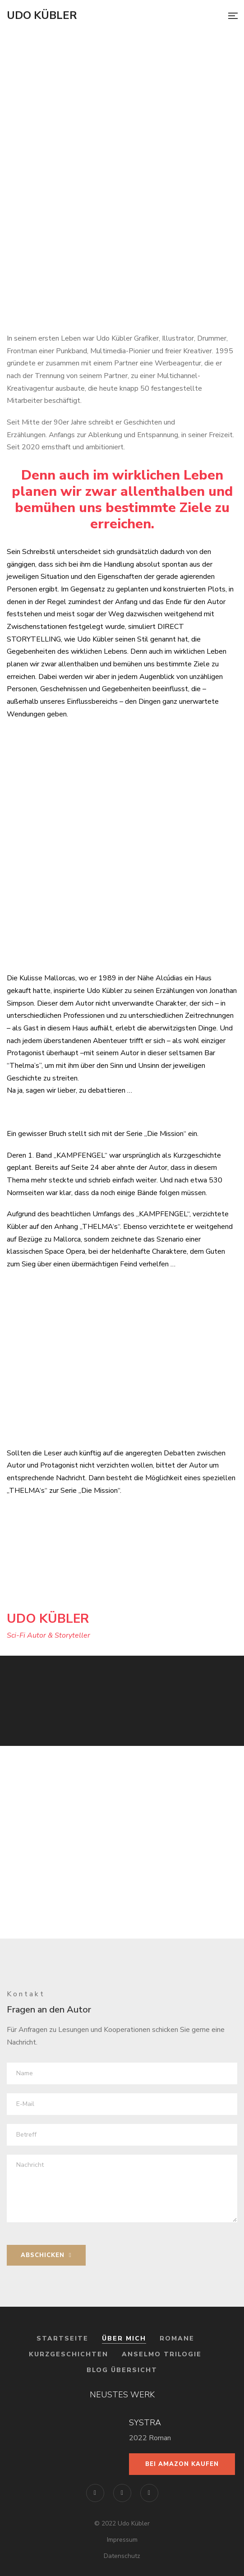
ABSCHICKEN (46, 2255)
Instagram (122, 2493)
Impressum (122, 2539)
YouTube (149, 2493)
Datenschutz (122, 2556)
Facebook (95, 2493)
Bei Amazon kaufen (182, 2464)
